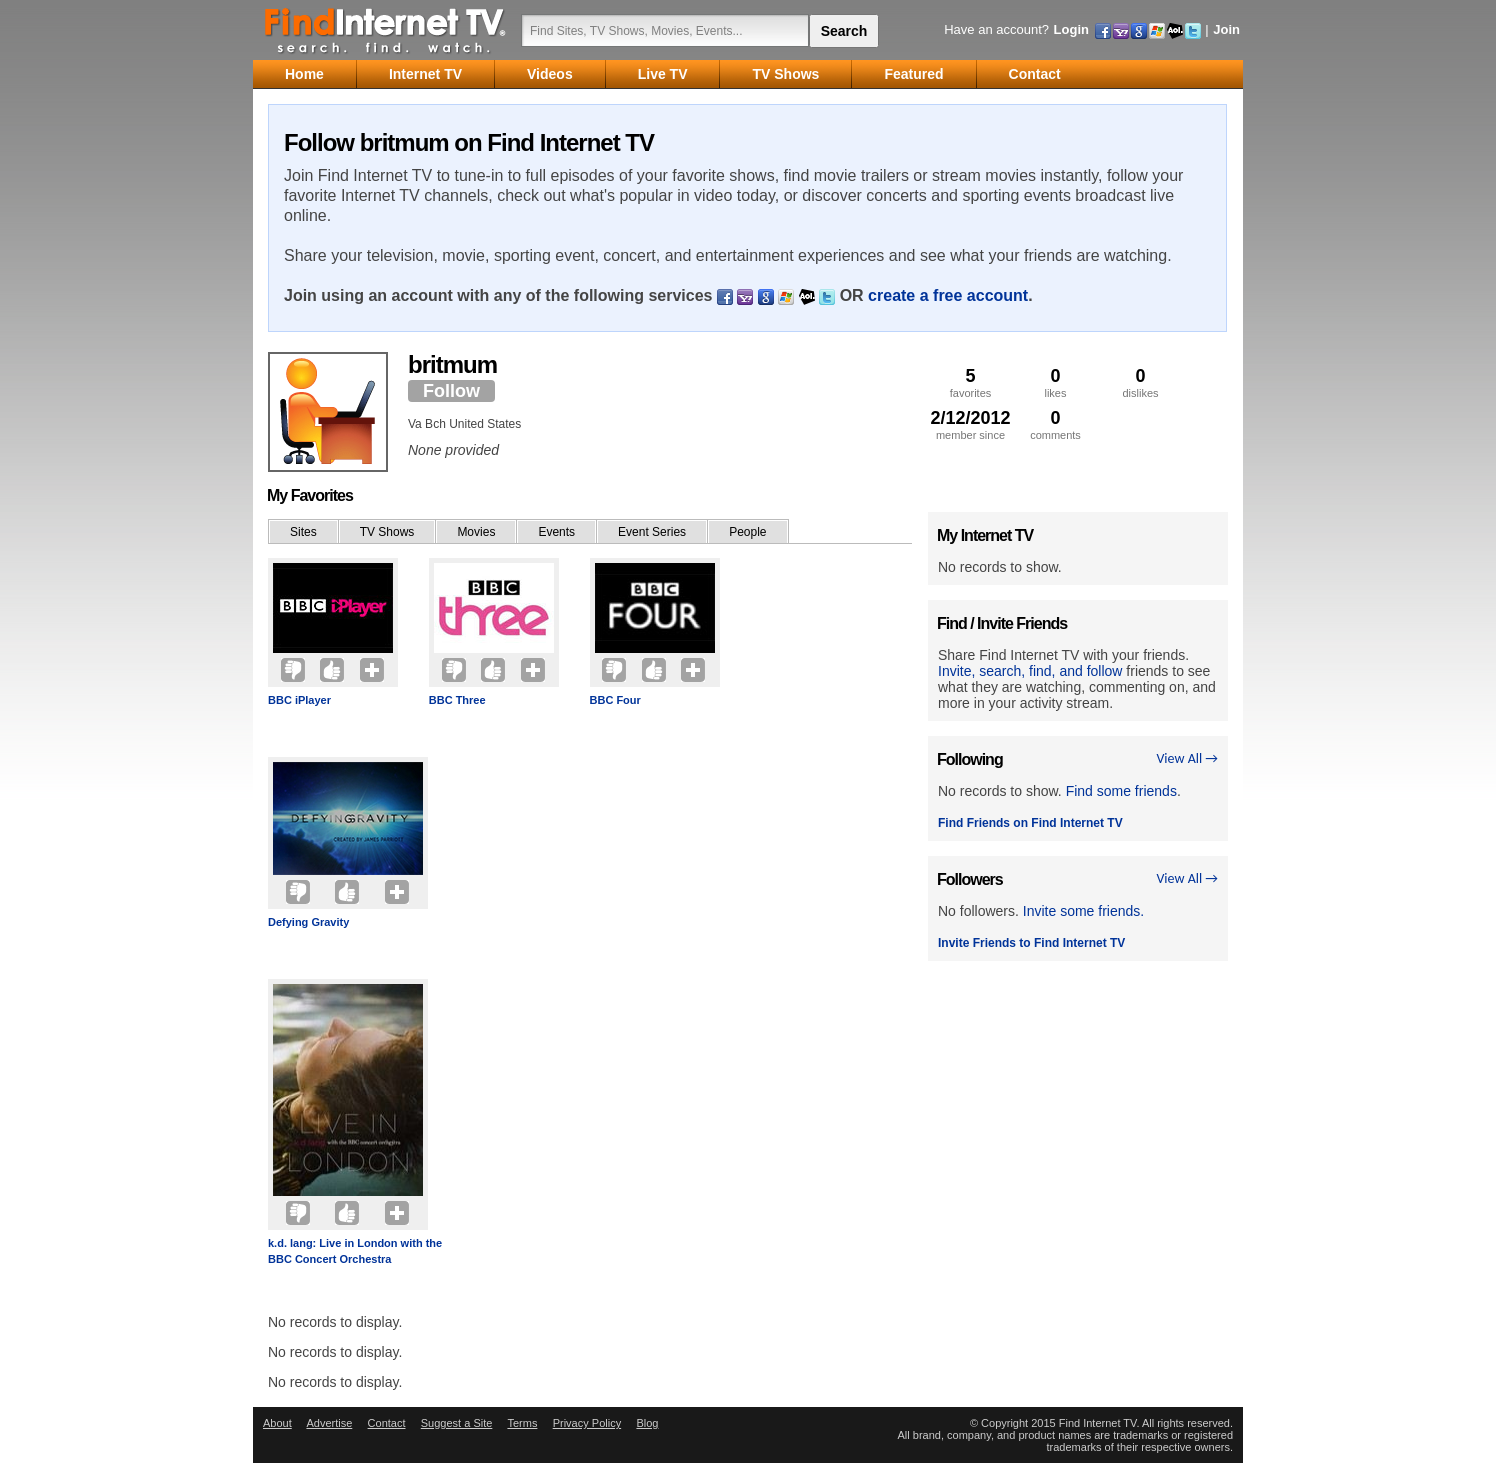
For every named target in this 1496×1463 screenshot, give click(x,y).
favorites (970, 382)
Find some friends (1121, 791)
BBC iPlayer (299, 700)
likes (1055, 382)
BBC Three (457, 700)
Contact (387, 1423)
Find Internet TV (386, 30)
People (747, 532)
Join (1226, 29)
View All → (1187, 758)
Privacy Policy (587, 1423)
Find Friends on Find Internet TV (1030, 823)
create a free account (948, 295)
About (277, 1423)
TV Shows (387, 532)
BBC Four (615, 700)
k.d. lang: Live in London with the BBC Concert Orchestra (355, 1251)
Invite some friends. (1083, 911)
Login (1071, 29)
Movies (476, 532)
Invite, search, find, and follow (1030, 671)
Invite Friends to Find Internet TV (1031, 943)
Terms (522, 1423)
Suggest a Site (457, 1423)
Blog (647, 1423)
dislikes (1140, 382)
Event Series (652, 532)
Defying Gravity (308, 922)
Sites (303, 532)
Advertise (329, 1423)
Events (556, 532)
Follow (451, 391)
